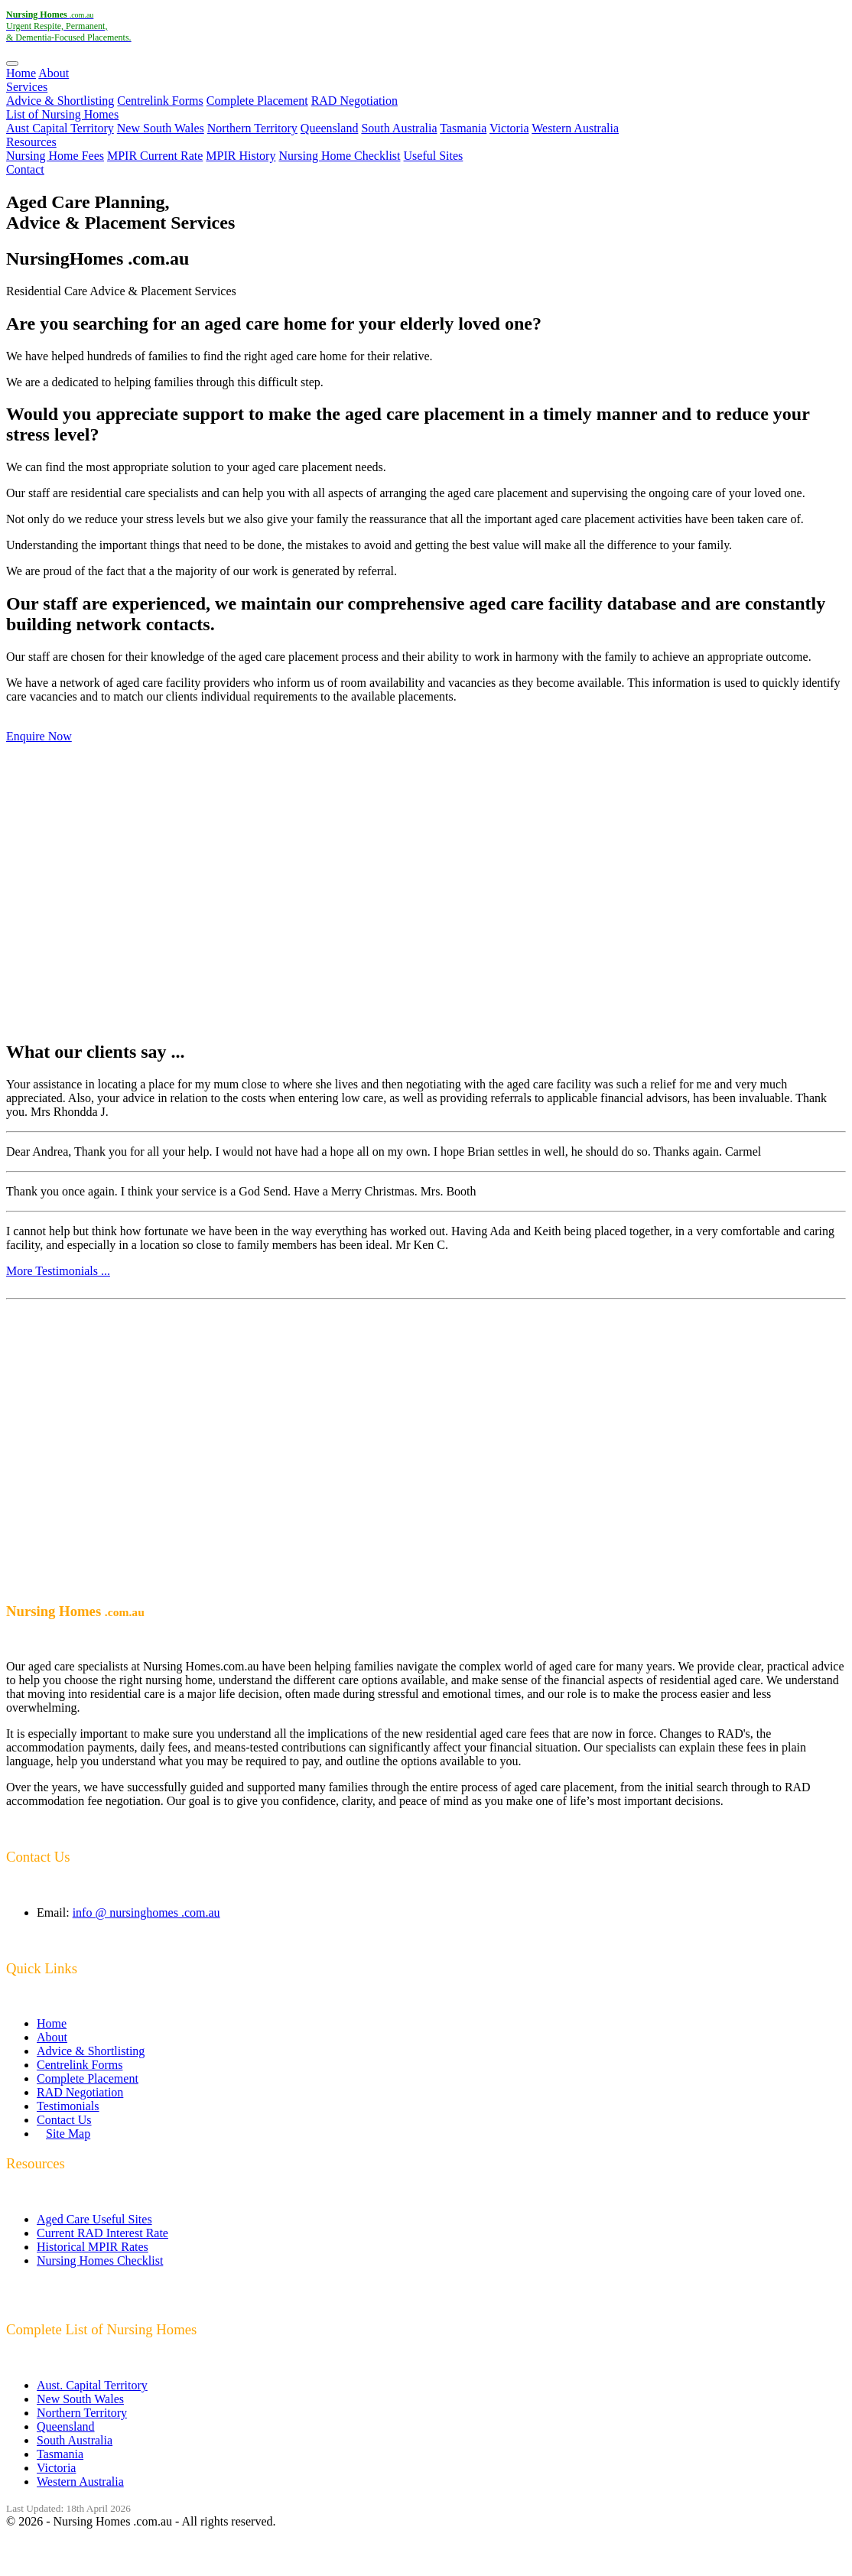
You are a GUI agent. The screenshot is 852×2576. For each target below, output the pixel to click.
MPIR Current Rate (155, 155)
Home (21, 73)
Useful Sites (433, 155)
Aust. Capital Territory (92, 2385)
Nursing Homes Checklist (100, 2260)
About (53, 73)
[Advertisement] (426, 892)
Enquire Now (39, 736)
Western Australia (575, 128)
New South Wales (160, 128)
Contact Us (64, 2119)
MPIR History (240, 155)
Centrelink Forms (160, 100)
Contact (25, 169)
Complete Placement (257, 100)
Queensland (330, 128)
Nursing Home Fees (55, 155)
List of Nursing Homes (62, 114)
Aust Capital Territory (60, 128)
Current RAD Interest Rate (102, 2232)
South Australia (399, 128)
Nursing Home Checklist (339, 155)
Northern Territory (252, 128)
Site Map (68, 2133)
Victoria (508, 128)
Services (26, 86)
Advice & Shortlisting (60, 100)
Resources (31, 141)
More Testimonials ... (58, 1270)
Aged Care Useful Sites (94, 2219)
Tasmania (463, 128)
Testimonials (68, 2106)
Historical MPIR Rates (92, 2246)
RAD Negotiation (354, 100)
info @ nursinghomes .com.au (146, 1912)
